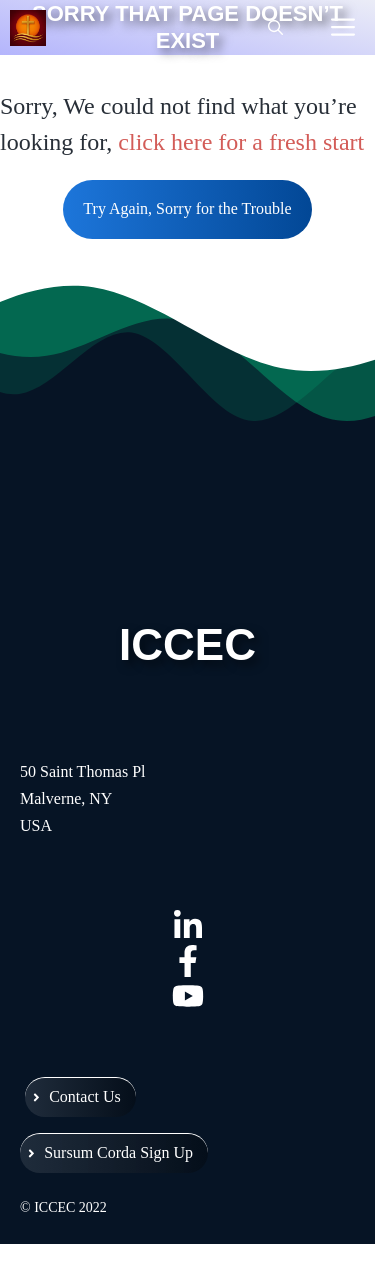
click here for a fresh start (241, 142)
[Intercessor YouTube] (187, 995)
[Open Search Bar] (275, 28)
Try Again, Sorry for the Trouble (187, 208)
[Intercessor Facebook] (187, 960)
